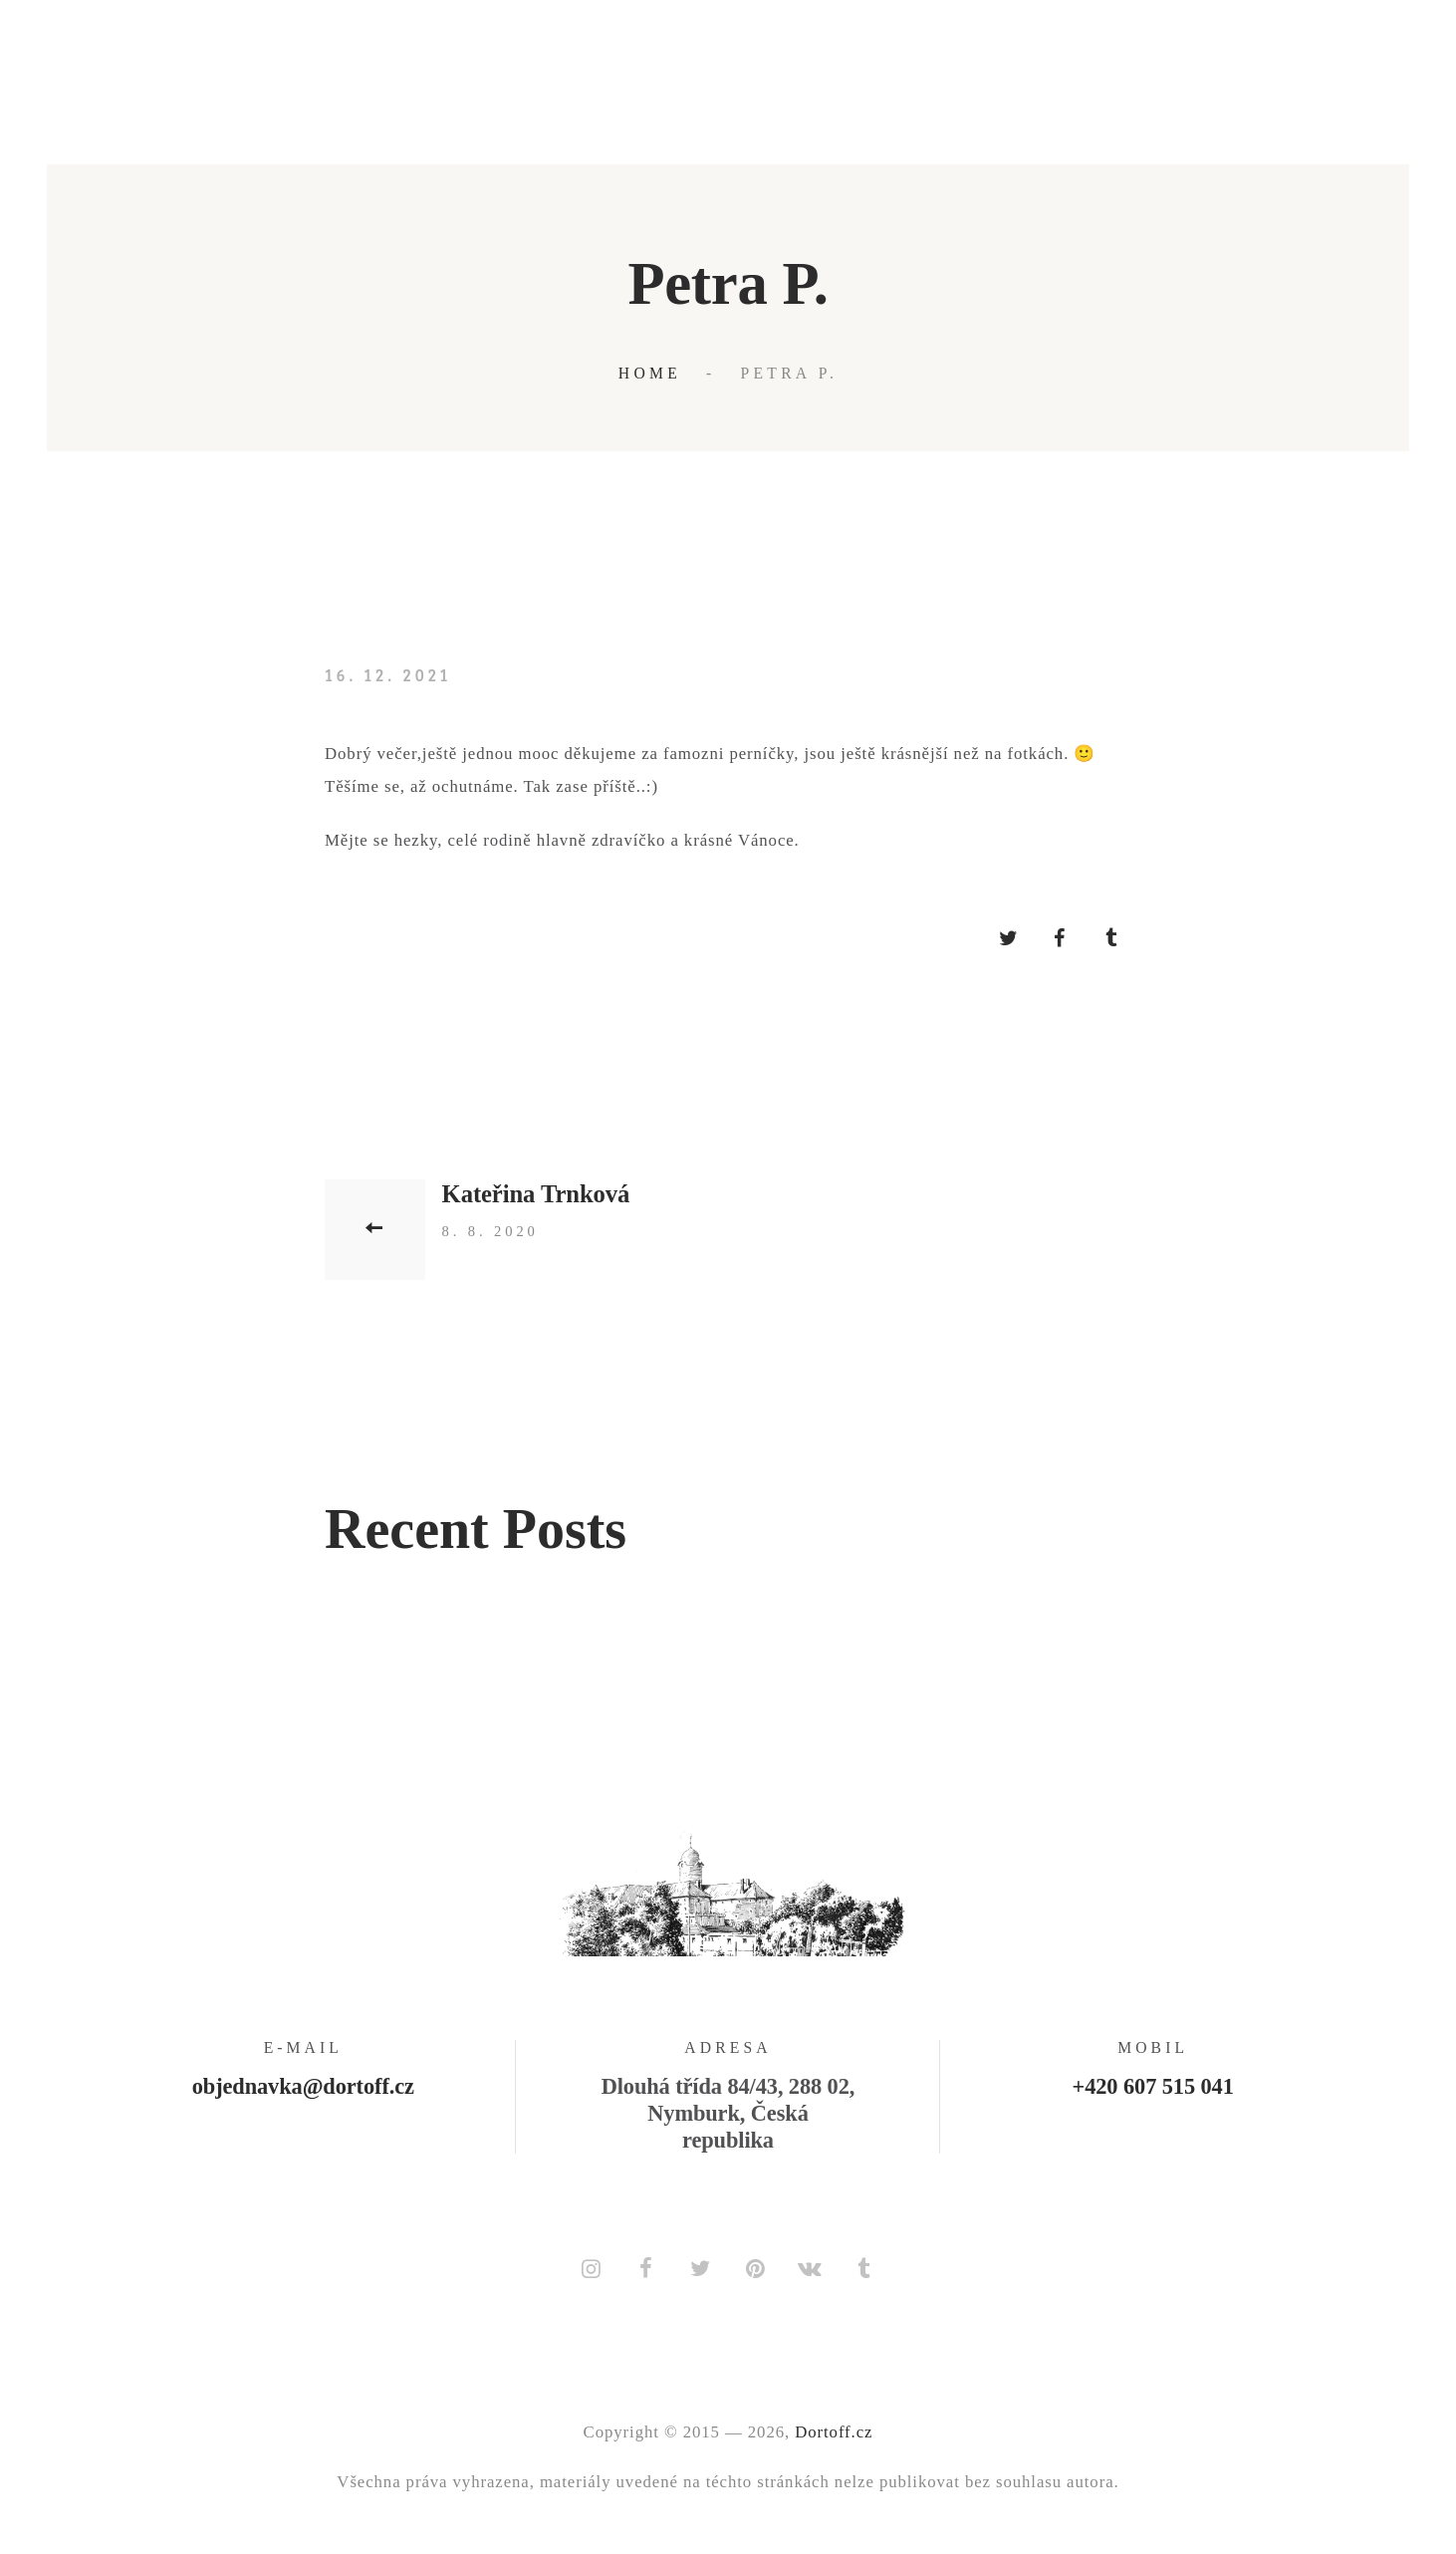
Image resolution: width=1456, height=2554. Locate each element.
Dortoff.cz (833, 2432)
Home (649, 373)
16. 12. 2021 (388, 674)
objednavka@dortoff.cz (303, 2086)
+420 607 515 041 (1153, 2086)
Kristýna (436, 1726)
